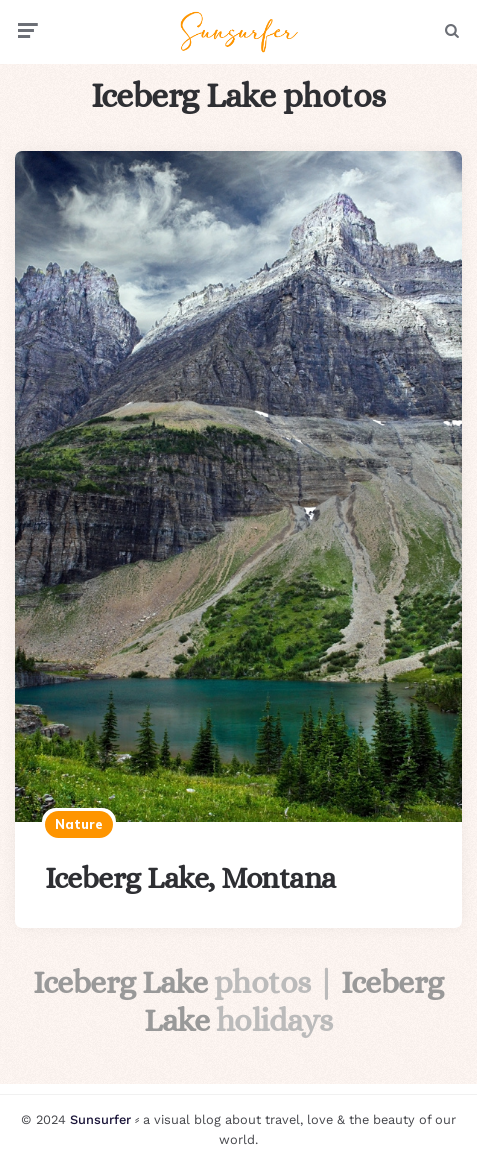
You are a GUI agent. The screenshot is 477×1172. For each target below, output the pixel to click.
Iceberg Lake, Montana (190, 878)
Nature (79, 824)
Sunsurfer (100, 1119)
